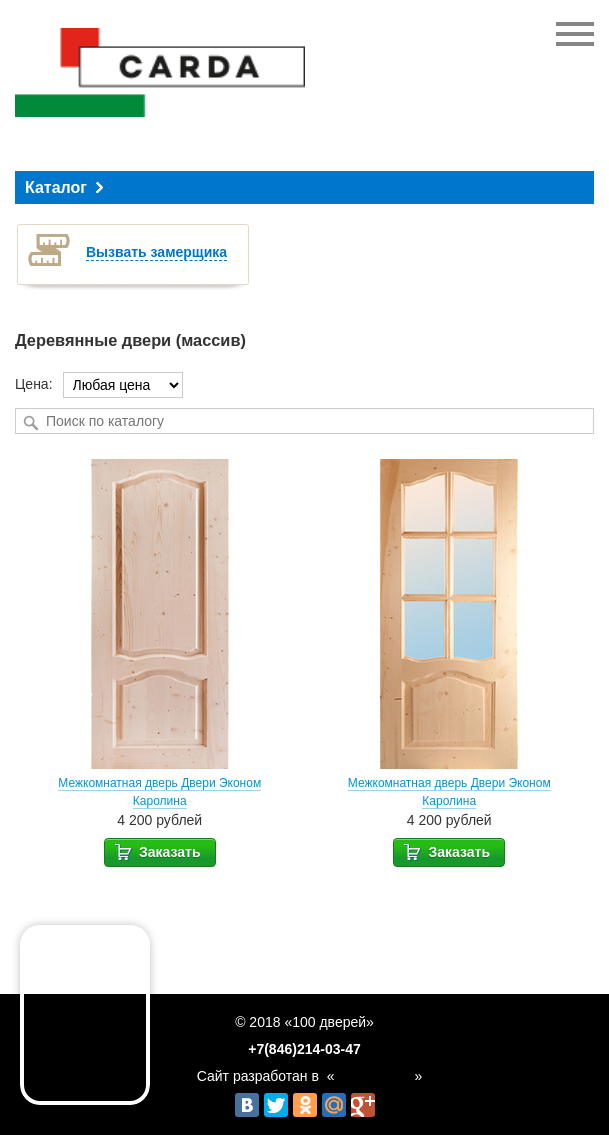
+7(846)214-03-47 (304, 1049)
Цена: (34, 384)
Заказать (157, 851)
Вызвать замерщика (156, 252)
